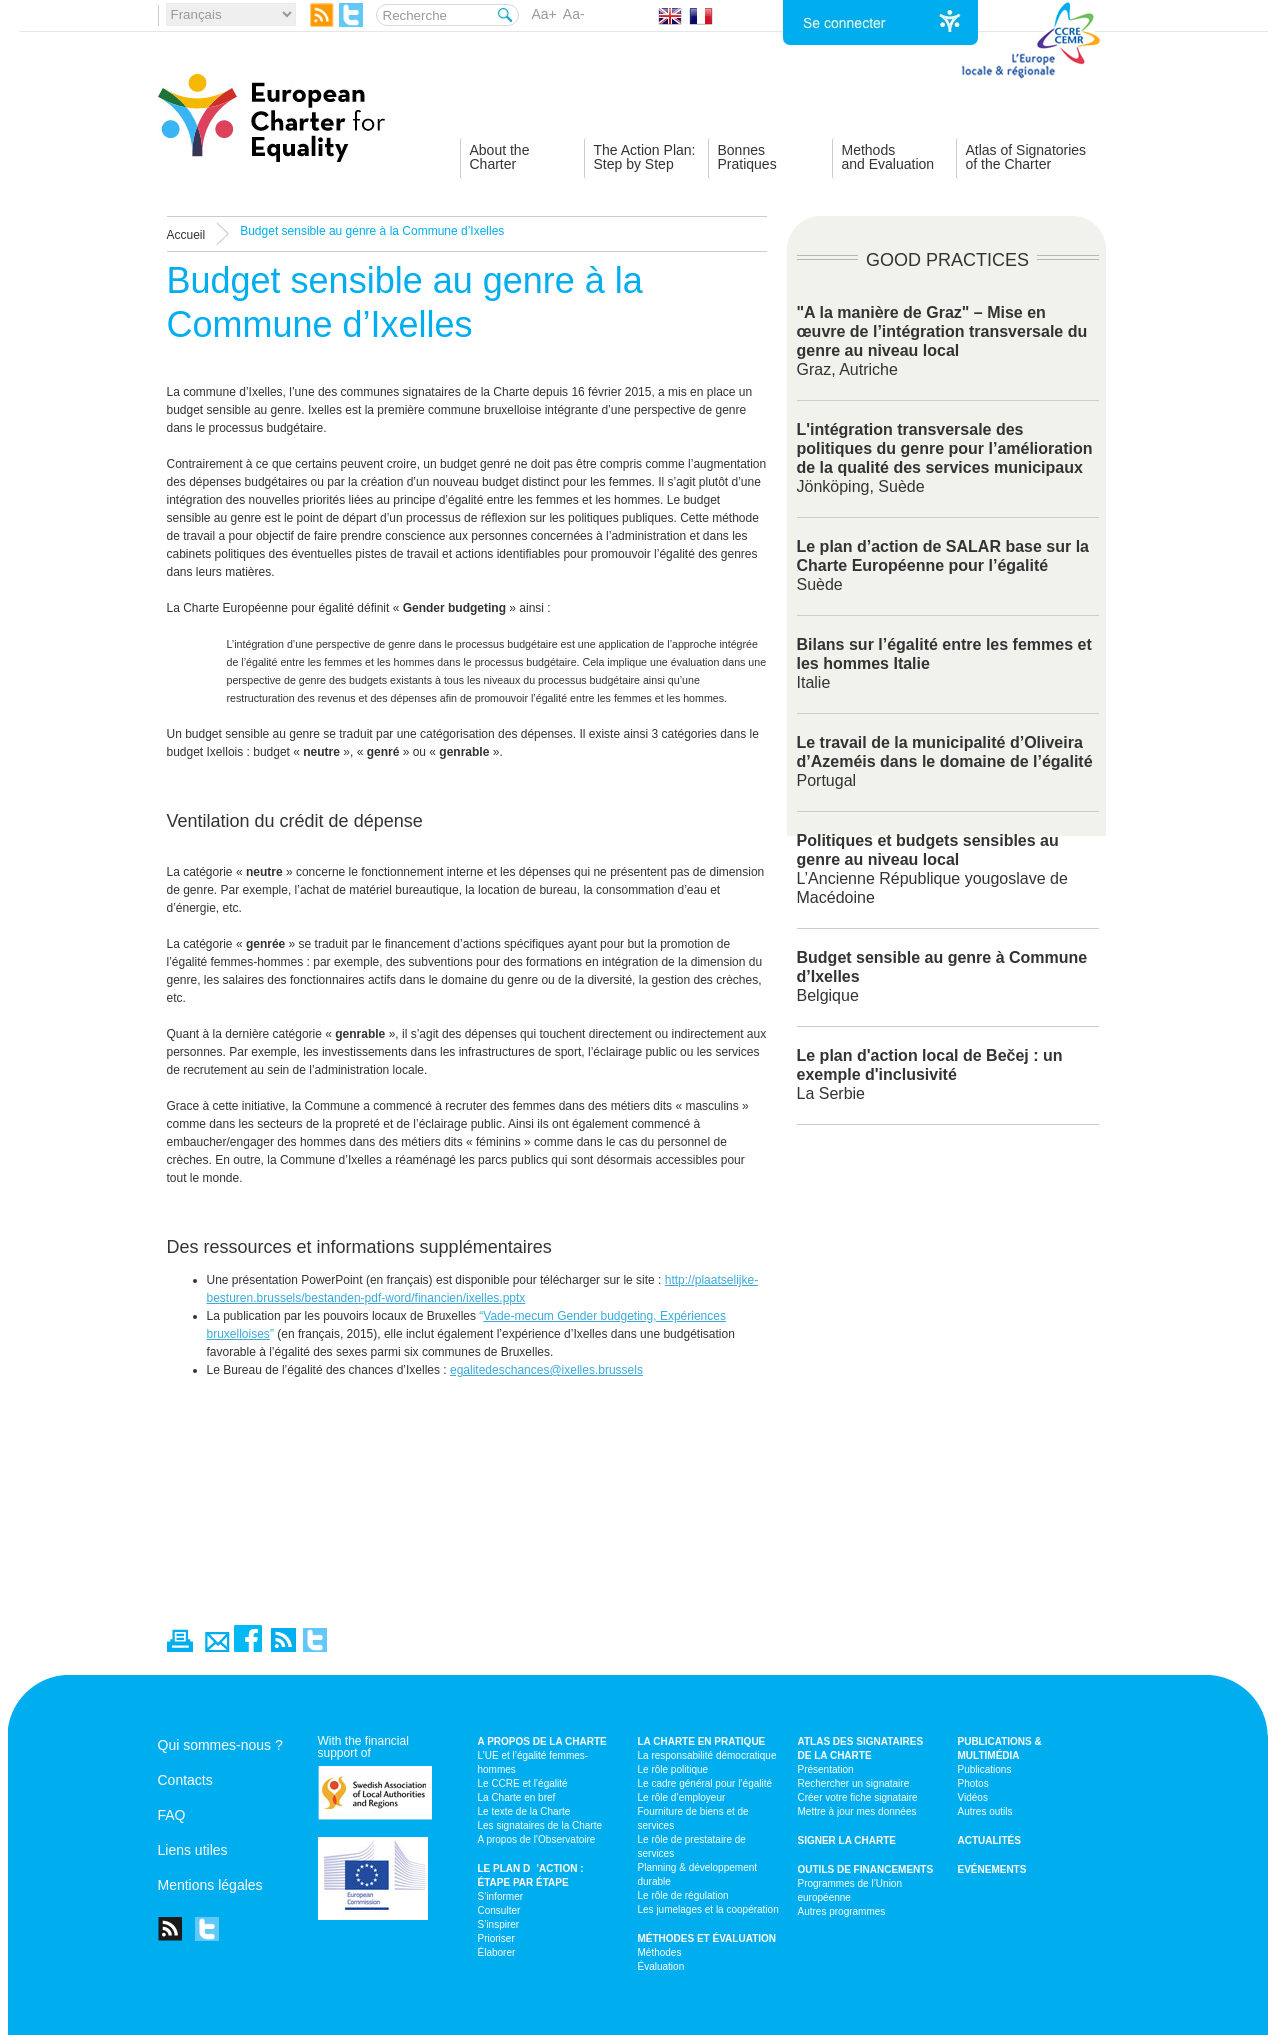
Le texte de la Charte (524, 1811)
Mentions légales (210, 1885)
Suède (943, 565)
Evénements (992, 1869)
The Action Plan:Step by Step (645, 157)
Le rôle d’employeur (682, 1797)
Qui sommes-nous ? (220, 1745)
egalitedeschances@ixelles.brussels (546, 1370)
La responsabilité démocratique (707, 1755)
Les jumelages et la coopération (708, 1909)
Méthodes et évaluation (707, 1938)
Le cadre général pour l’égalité (705, 1783)
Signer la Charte (847, 1840)
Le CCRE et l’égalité (523, 1783)
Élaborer (497, 1952)
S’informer (501, 1896)
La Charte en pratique (702, 1741)
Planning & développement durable (698, 1874)
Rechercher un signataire (854, 1783)
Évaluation (661, 1966)
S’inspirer (499, 1924)
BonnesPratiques (747, 157)
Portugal (945, 761)
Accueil (186, 235)
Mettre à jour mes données (857, 1811)
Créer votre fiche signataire (858, 1797)
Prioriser (496, 1938)
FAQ (172, 1815)
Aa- (574, 14)
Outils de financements (866, 1869)
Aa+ (544, 14)
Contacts (185, 1780)
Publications (985, 1769)
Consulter (499, 1910)
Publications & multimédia (1000, 1748)
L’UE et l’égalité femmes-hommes (533, 1762)
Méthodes (660, 1952)
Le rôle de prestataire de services (692, 1846)
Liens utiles (193, 1850)
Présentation (826, 1769)
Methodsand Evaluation (888, 157)
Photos (973, 1783)
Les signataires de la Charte (540, 1825)
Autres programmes (842, 1911)
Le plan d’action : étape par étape (531, 1875)
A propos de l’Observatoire (537, 1839)
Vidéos (973, 1797)
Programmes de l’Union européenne (850, 1890)
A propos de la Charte (542, 1741)
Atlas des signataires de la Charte (861, 1748)
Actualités (989, 1840)
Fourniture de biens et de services (693, 1818)
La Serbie (930, 1074)
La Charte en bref (517, 1797)
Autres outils (985, 1811)
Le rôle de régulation (683, 1895)
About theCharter (500, 157)
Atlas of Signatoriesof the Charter (1026, 157)
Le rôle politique (673, 1769)
